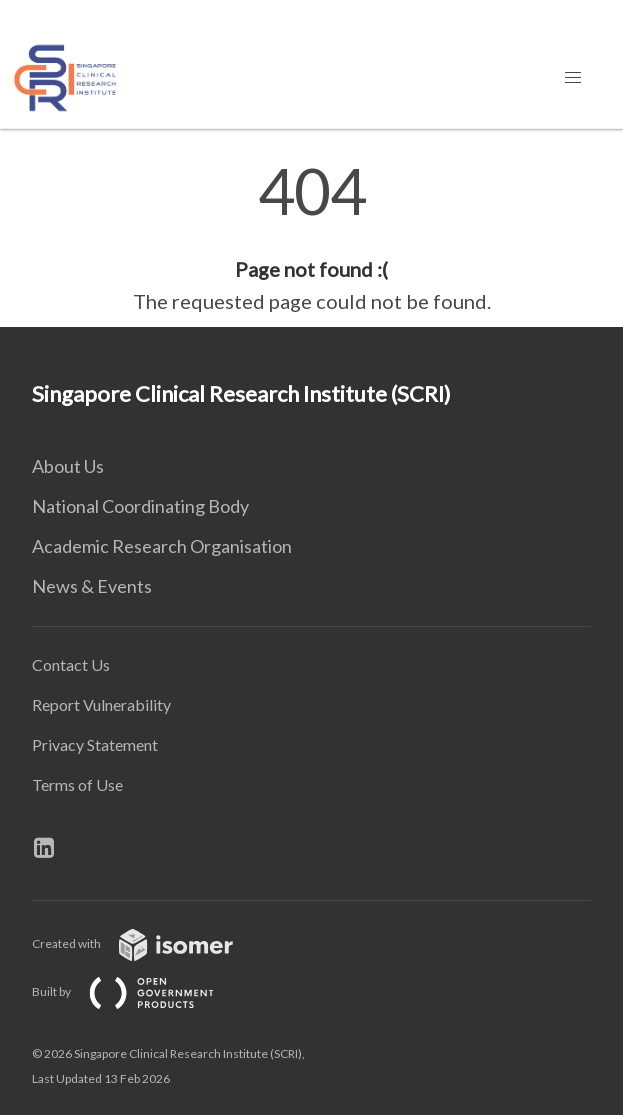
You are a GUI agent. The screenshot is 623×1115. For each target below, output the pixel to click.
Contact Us (71, 664)
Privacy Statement (95, 744)
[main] (311, 238)
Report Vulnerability (101, 704)
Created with (148, 943)
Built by (139, 991)
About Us (68, 466)
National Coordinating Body (140, 506)
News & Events (92, 586)
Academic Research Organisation (162, 546)
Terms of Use (77, 784)
